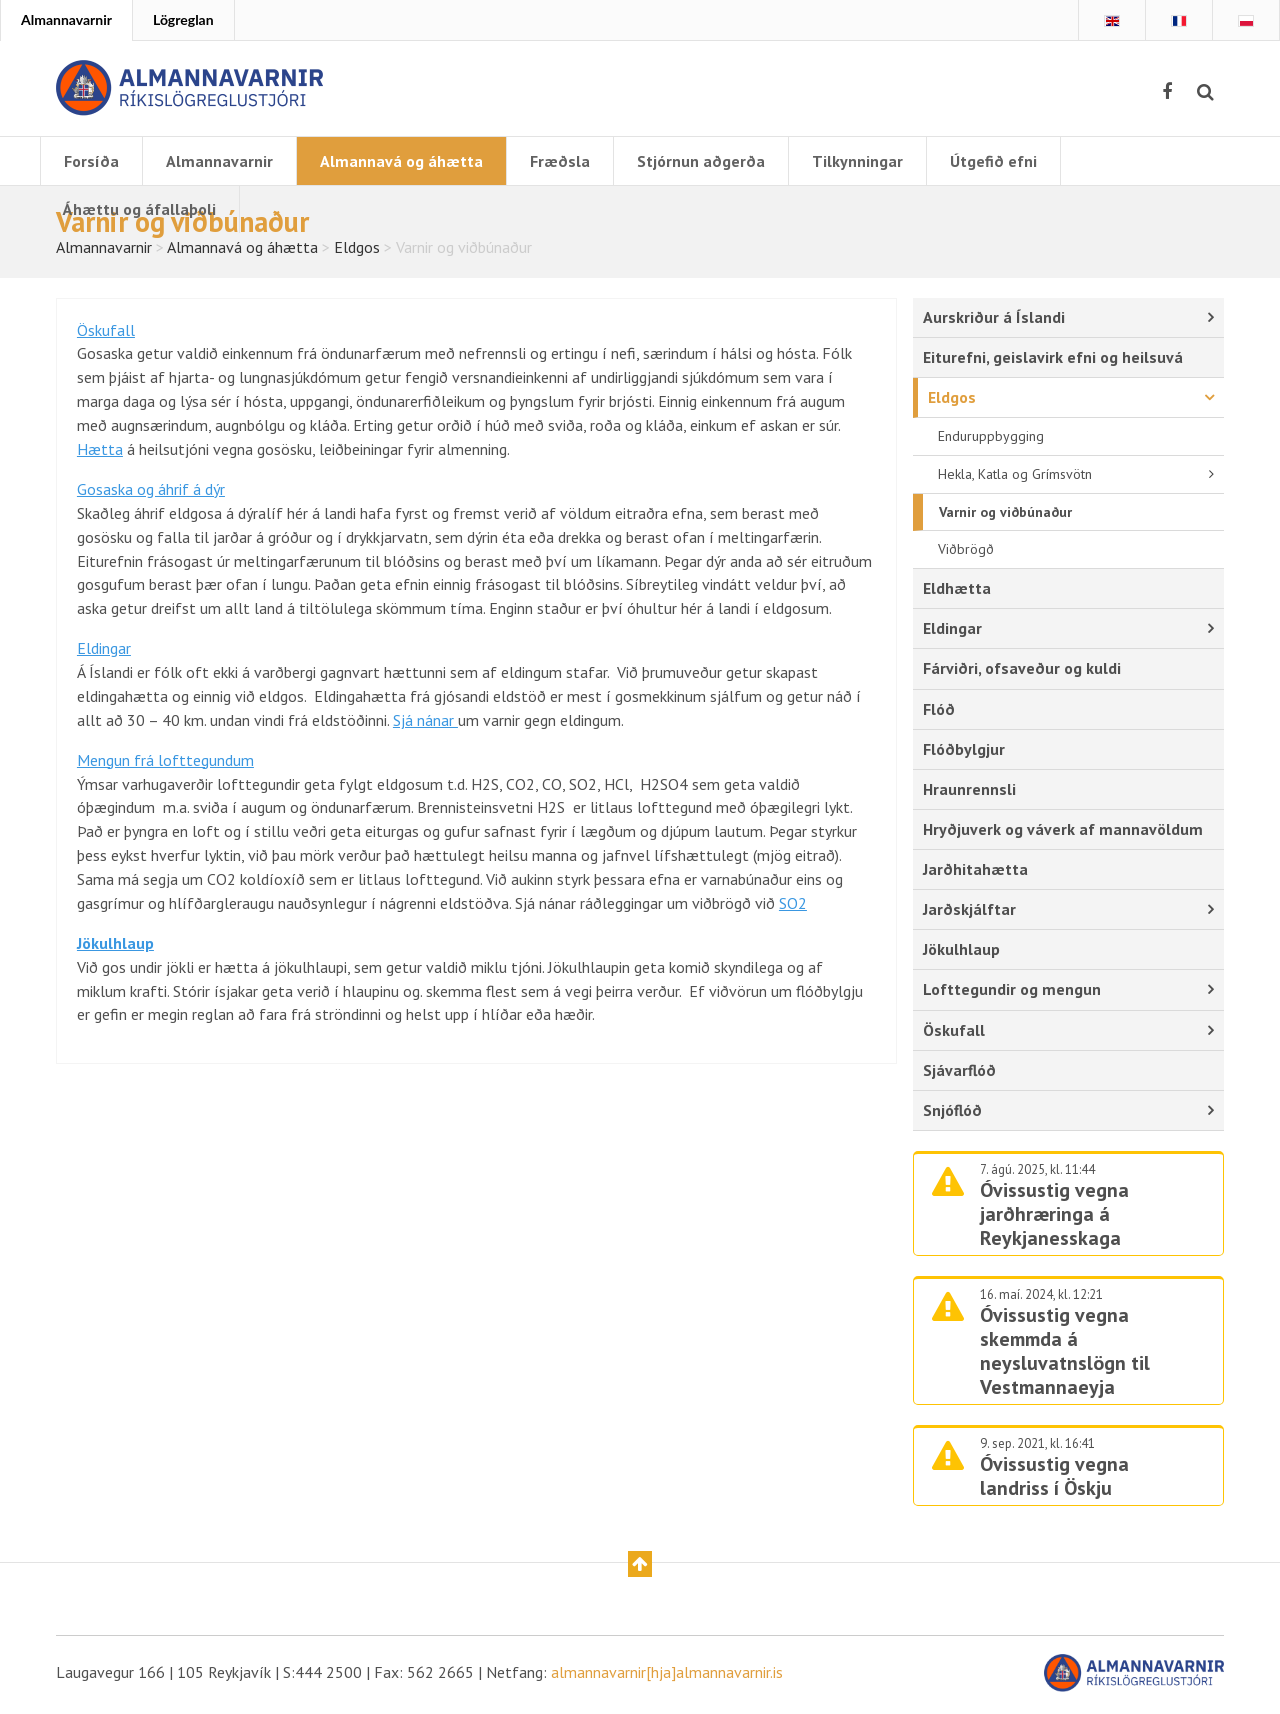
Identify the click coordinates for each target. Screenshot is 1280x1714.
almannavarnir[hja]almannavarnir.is (667, 1676)
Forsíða (91, 161)
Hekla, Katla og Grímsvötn (1015, 476)
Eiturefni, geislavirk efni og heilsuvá (1053, 359)
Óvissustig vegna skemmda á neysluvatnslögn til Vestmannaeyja (1065, 1355)
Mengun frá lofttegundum (165, 765)
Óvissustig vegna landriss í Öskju (1054, 1480)
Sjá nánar (425, 725)
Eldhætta (957, 591)
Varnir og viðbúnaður (1005, 514)
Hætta (100, 453)
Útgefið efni (993, 161)
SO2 (793, 909)
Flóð (939, 711)
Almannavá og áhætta (401, 161)
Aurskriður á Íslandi (994, 319)
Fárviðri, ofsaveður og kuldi (1022, 671)
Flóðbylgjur (964, 751)
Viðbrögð (966, 552)
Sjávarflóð (959, 1073)
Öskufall (106, 333)
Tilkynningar (857, 161)
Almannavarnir (66, 19)
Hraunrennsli (969, 791)
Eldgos (952, 399)
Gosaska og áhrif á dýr (151, 493)
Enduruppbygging (991, 438)
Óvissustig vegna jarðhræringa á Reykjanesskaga (1054, 1217)
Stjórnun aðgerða (701, 161)
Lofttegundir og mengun (1012, 992)
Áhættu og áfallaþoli (139, 209)
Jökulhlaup (961, 952)
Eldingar (104, 653)
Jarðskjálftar (969, 912)
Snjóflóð (952, 1113)
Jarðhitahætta (975, 872)
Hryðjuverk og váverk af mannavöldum (1063, 832)
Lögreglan (183, 19)
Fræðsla (560, 161)
